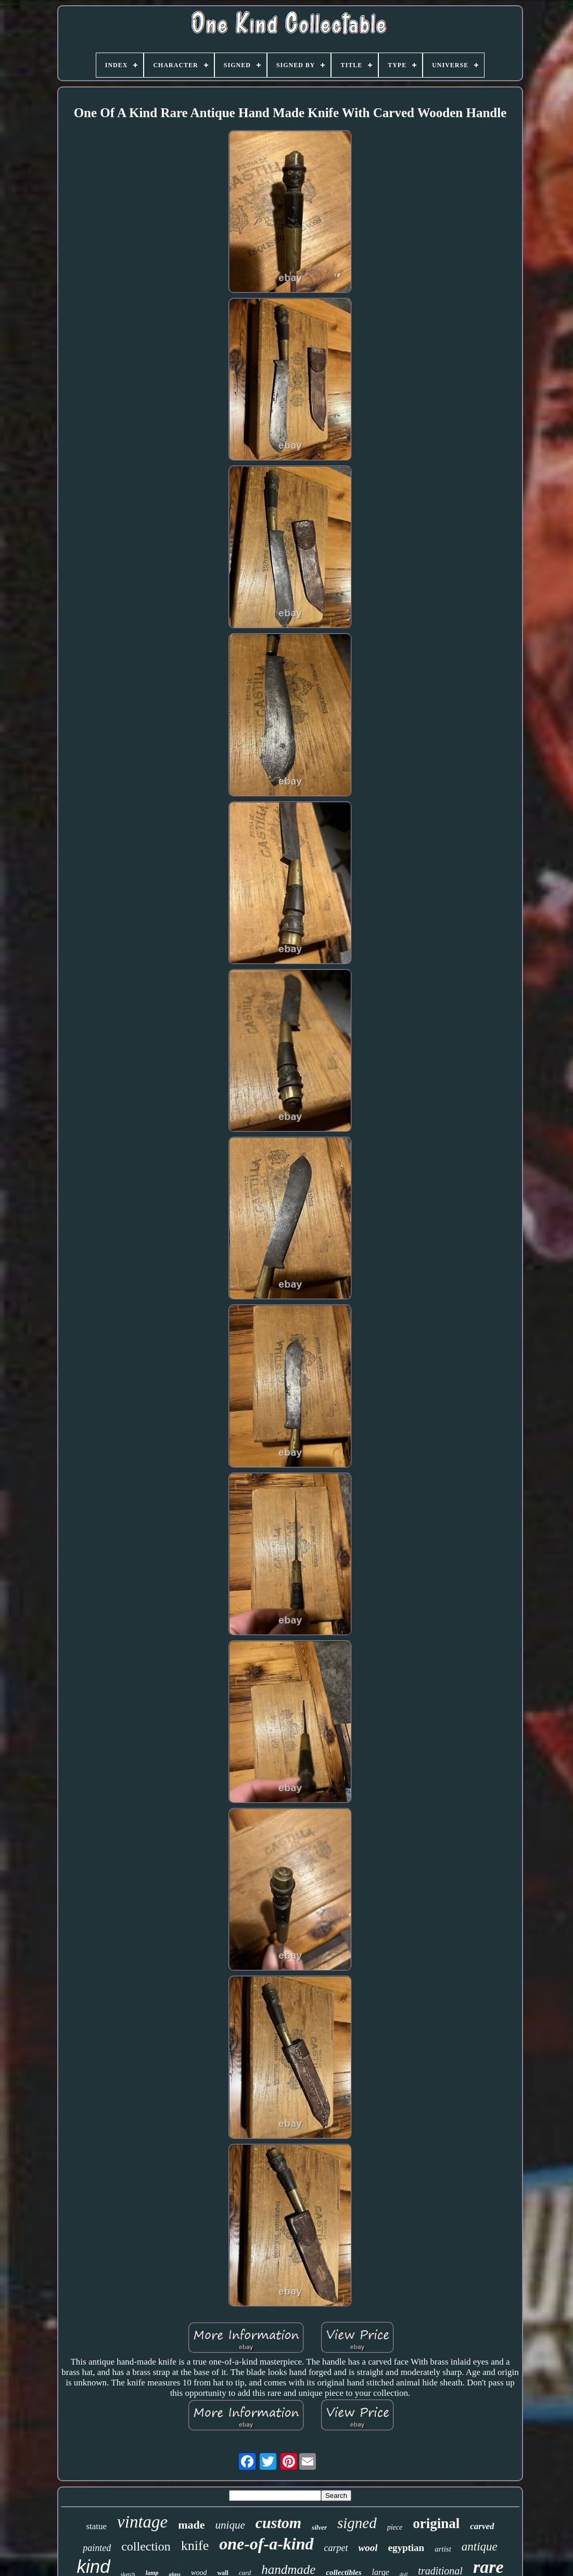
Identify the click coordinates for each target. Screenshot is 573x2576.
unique (230, 2525)
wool (368, 2547)
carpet (336, 2548)
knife (195, 2545)
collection (146, 2546)
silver (319, 2527)
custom (278, 2522)
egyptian (406, 2547)
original (436, 2523)
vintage (142, 2521)
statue (96, 2526)
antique (480, 2546)
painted (97, 2548)
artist (443, 2549)
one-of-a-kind (266, 2543)
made (191, 2524)
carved (482, 2526)
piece (395, 2527)
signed (357, 2523)
